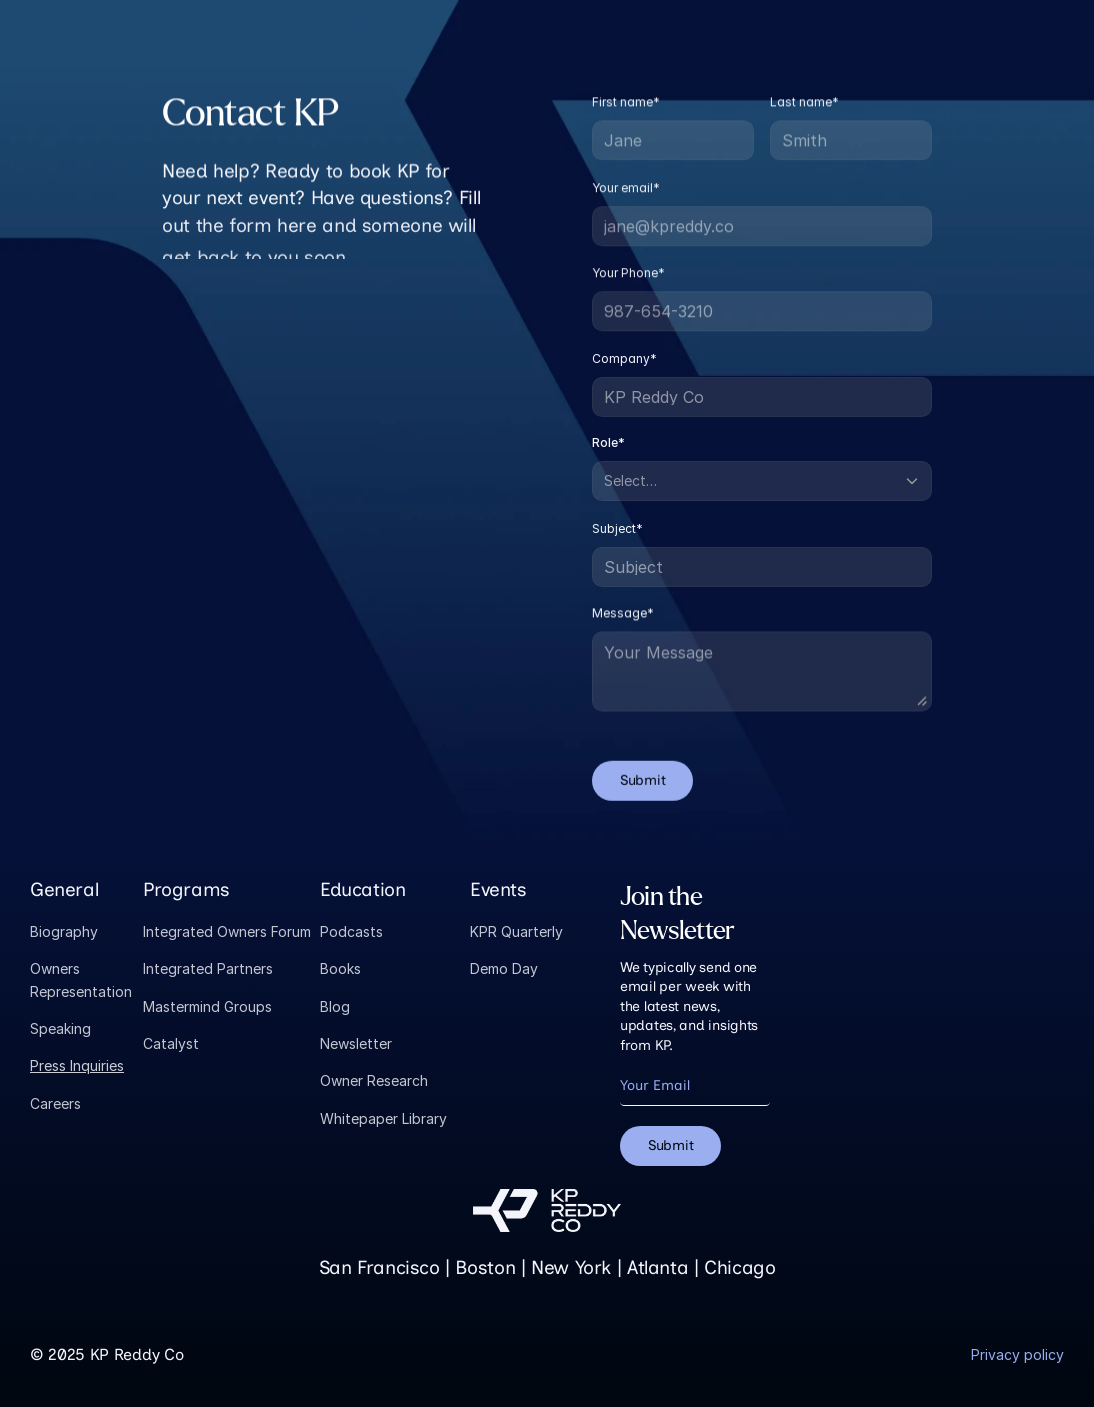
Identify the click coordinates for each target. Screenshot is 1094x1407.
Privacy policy (1017, 1354)
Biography (64, 931)
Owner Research (374, 1080)
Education (363, 889)
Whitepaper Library (383, 1118)
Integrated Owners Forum (227, 931)
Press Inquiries (77, 1065)
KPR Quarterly (516, 931)
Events (498, 889)
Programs (186, 889)
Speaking (60, 1028)
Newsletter (356, 1043)
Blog (335, 1006)
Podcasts (351, 931)
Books (340, 968)
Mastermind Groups (207, 1006)
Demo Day (504, 968)
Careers (55, 1103)
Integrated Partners (208, 968)
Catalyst (171, 1043)
